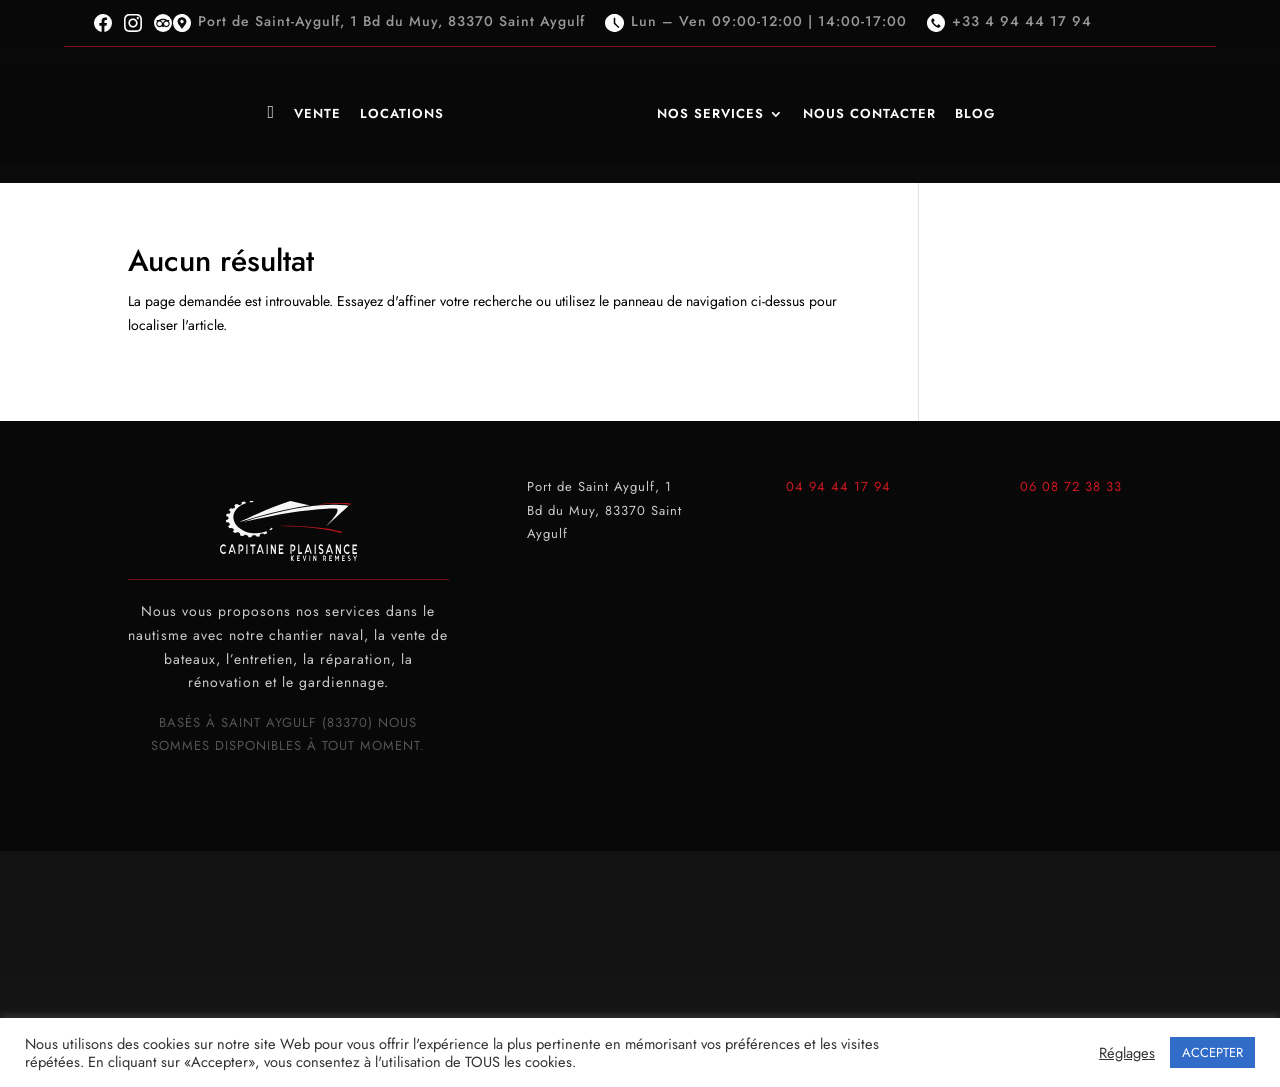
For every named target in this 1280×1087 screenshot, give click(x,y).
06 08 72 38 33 (1071, 486)
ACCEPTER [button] (1212, 1052)
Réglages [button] (1127, 1053)
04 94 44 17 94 (838, 486)
